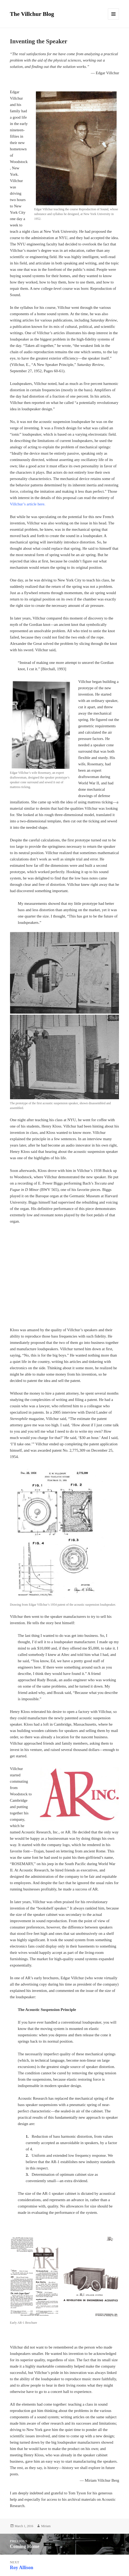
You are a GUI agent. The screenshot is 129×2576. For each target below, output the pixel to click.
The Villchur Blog (32, 14)
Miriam (46, 2526)
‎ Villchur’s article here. (27, 504)
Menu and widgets (113, 19)
